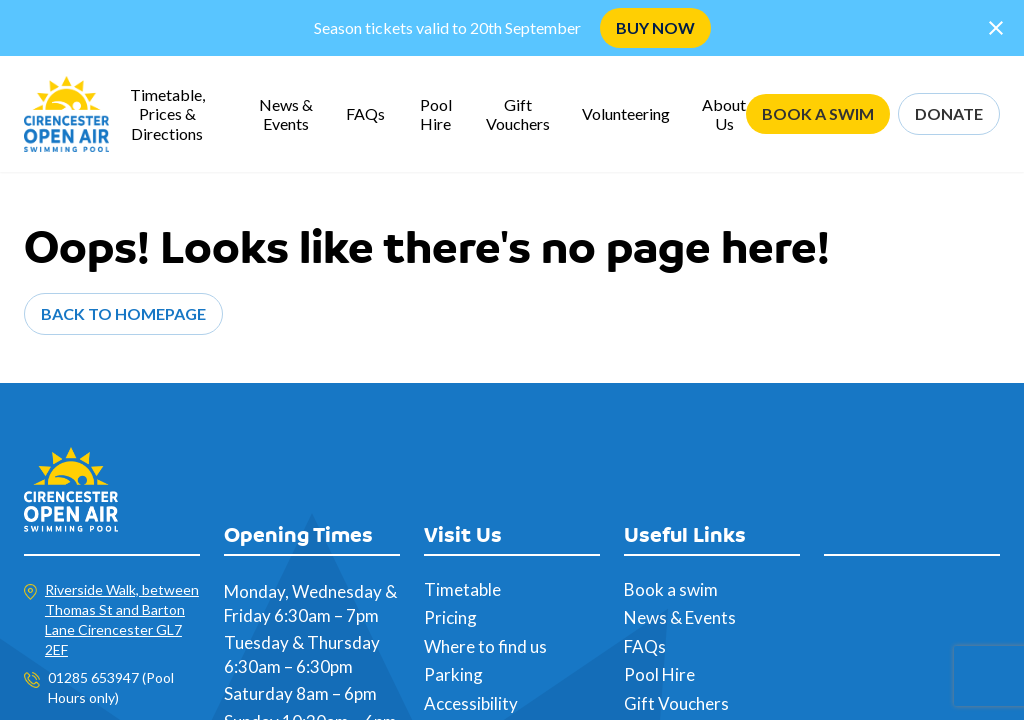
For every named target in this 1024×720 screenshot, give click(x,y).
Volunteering (626, 113)
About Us (724, 114)
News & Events (286, 114)
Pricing (450, 617)
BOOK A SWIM (818, 113)
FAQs (365, 113)
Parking (453, 674)
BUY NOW (655, 27)
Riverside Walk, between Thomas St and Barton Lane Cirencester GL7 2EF (122, 619)
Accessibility (471, 703)
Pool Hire (436, 114)
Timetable (462, 589)
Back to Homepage (123, 313)
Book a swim (671, 589)
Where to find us (485, 646)
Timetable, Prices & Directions (167, 113)
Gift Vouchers (518, 114)
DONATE (949, 113)
